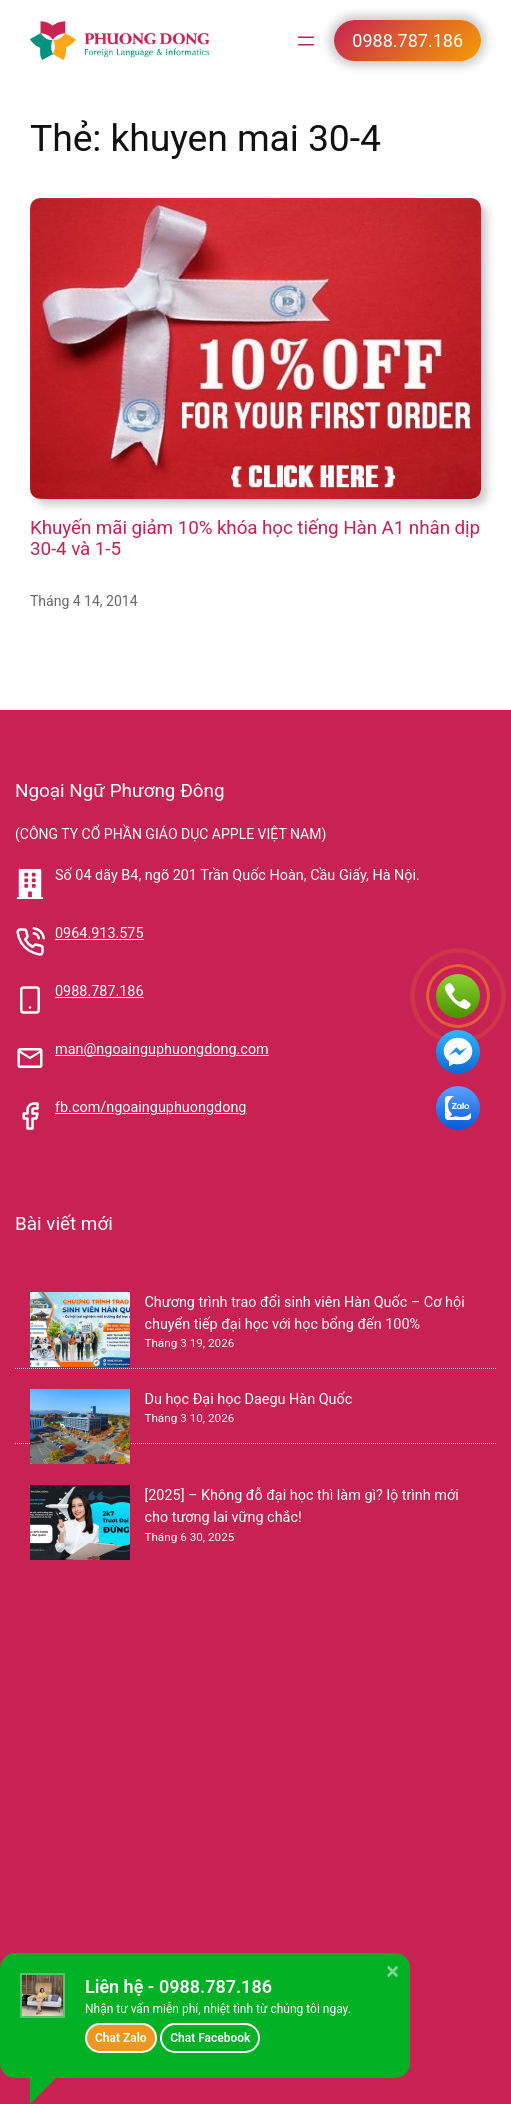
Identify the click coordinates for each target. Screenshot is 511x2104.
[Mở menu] (306, 41)
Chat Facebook (210, 2038)
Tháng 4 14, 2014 (84, 601)
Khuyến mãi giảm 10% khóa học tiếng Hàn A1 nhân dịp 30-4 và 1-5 (255, 539)
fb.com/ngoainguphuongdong (151, 1107)
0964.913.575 (99, 933)
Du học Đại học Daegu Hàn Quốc (248, 1399)
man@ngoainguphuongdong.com (162, 1049)
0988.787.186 (99, 991)
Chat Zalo (121, 2038)
